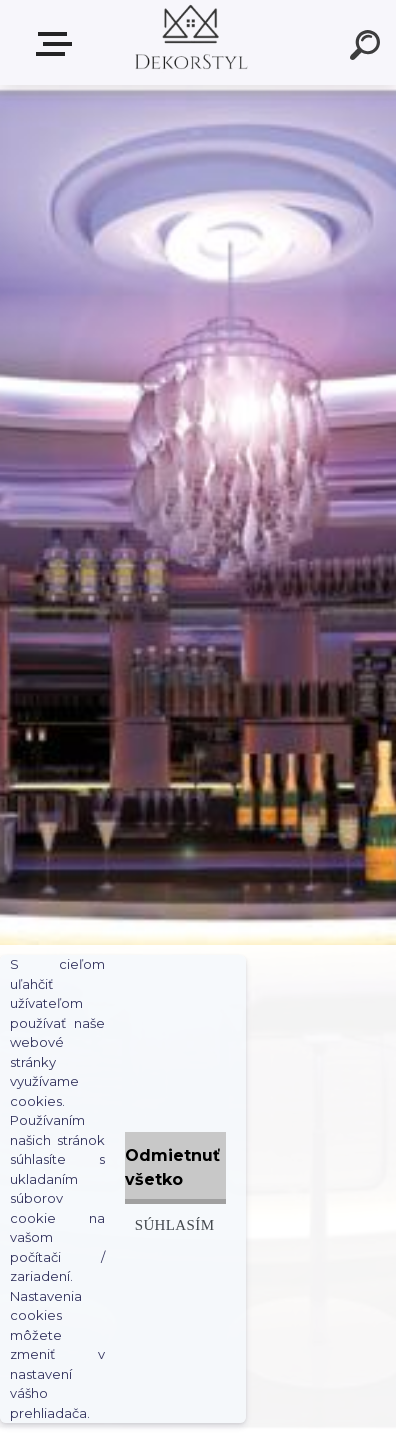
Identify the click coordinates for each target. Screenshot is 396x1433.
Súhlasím (175, 1224)
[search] (368, 48)
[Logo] (190, 42)
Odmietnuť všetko (172, 1167)
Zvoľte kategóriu (58, 44)
